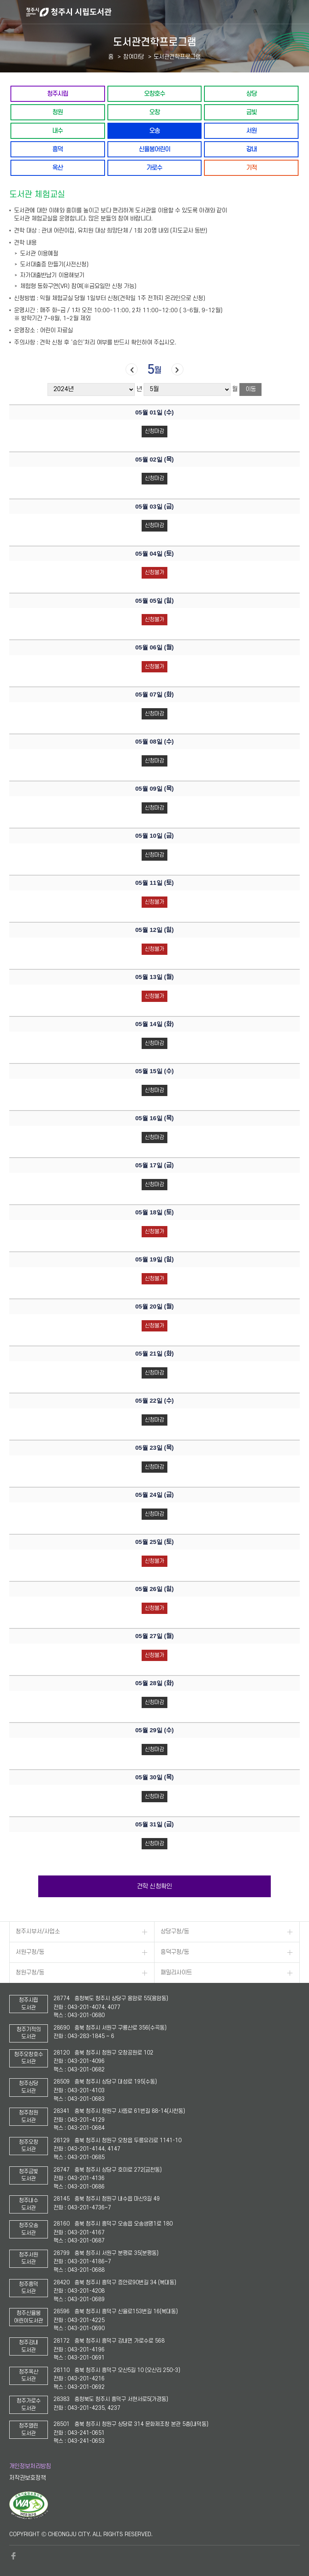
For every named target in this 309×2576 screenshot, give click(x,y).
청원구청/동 (30, 1972)
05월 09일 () (154, 788)
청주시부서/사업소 (38, 1931)
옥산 (57, 167)
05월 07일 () (154, 694)
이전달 (132, 369)
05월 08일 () (154, 741)
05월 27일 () (154, 1636)
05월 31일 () (154, 1824)
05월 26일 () (154, 1589)
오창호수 (154, 93)
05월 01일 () (154, 412)
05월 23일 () (154, 1447)
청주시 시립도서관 (166, 12)
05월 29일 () (154, 1730)
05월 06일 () (154, 647)
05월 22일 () (154, 1400)
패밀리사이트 (176, 1972)
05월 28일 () (154, 1683)
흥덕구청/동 (175, 1952)
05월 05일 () (154, 600)
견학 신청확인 (154, 1886)
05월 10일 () (154, 835)
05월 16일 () (154, 1118)
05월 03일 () (154, 506)
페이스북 (13, 2556)
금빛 (251, 112)
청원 (57, 112)
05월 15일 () (154, 1071)
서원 (251, 130)
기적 (251, 167)
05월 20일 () (154, 1306)
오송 (154, 130)
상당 (251, 93)
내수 (57, 130)
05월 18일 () (154, 1212)
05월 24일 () (154, 1494)
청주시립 (57, 93)
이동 (250, 389)
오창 (154, 112)
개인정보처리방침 (30, 2466)
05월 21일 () (154, 1353)
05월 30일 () (154, 1777)
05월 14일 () (154, 1024)
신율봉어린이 (154, 149)
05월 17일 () (154, 1165)
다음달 (177, 369)
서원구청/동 (30, 1952)
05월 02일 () (154, 459)
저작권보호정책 (27, 2478)
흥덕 (57, 149)
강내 (251, 149)
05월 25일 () (154, 1542)
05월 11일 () (154, 882)
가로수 (154, 167)
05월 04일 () (154, 553)
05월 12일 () (154, 930)
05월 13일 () (154, 977)
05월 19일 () (154, 1259)
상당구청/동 (175, 1931)
